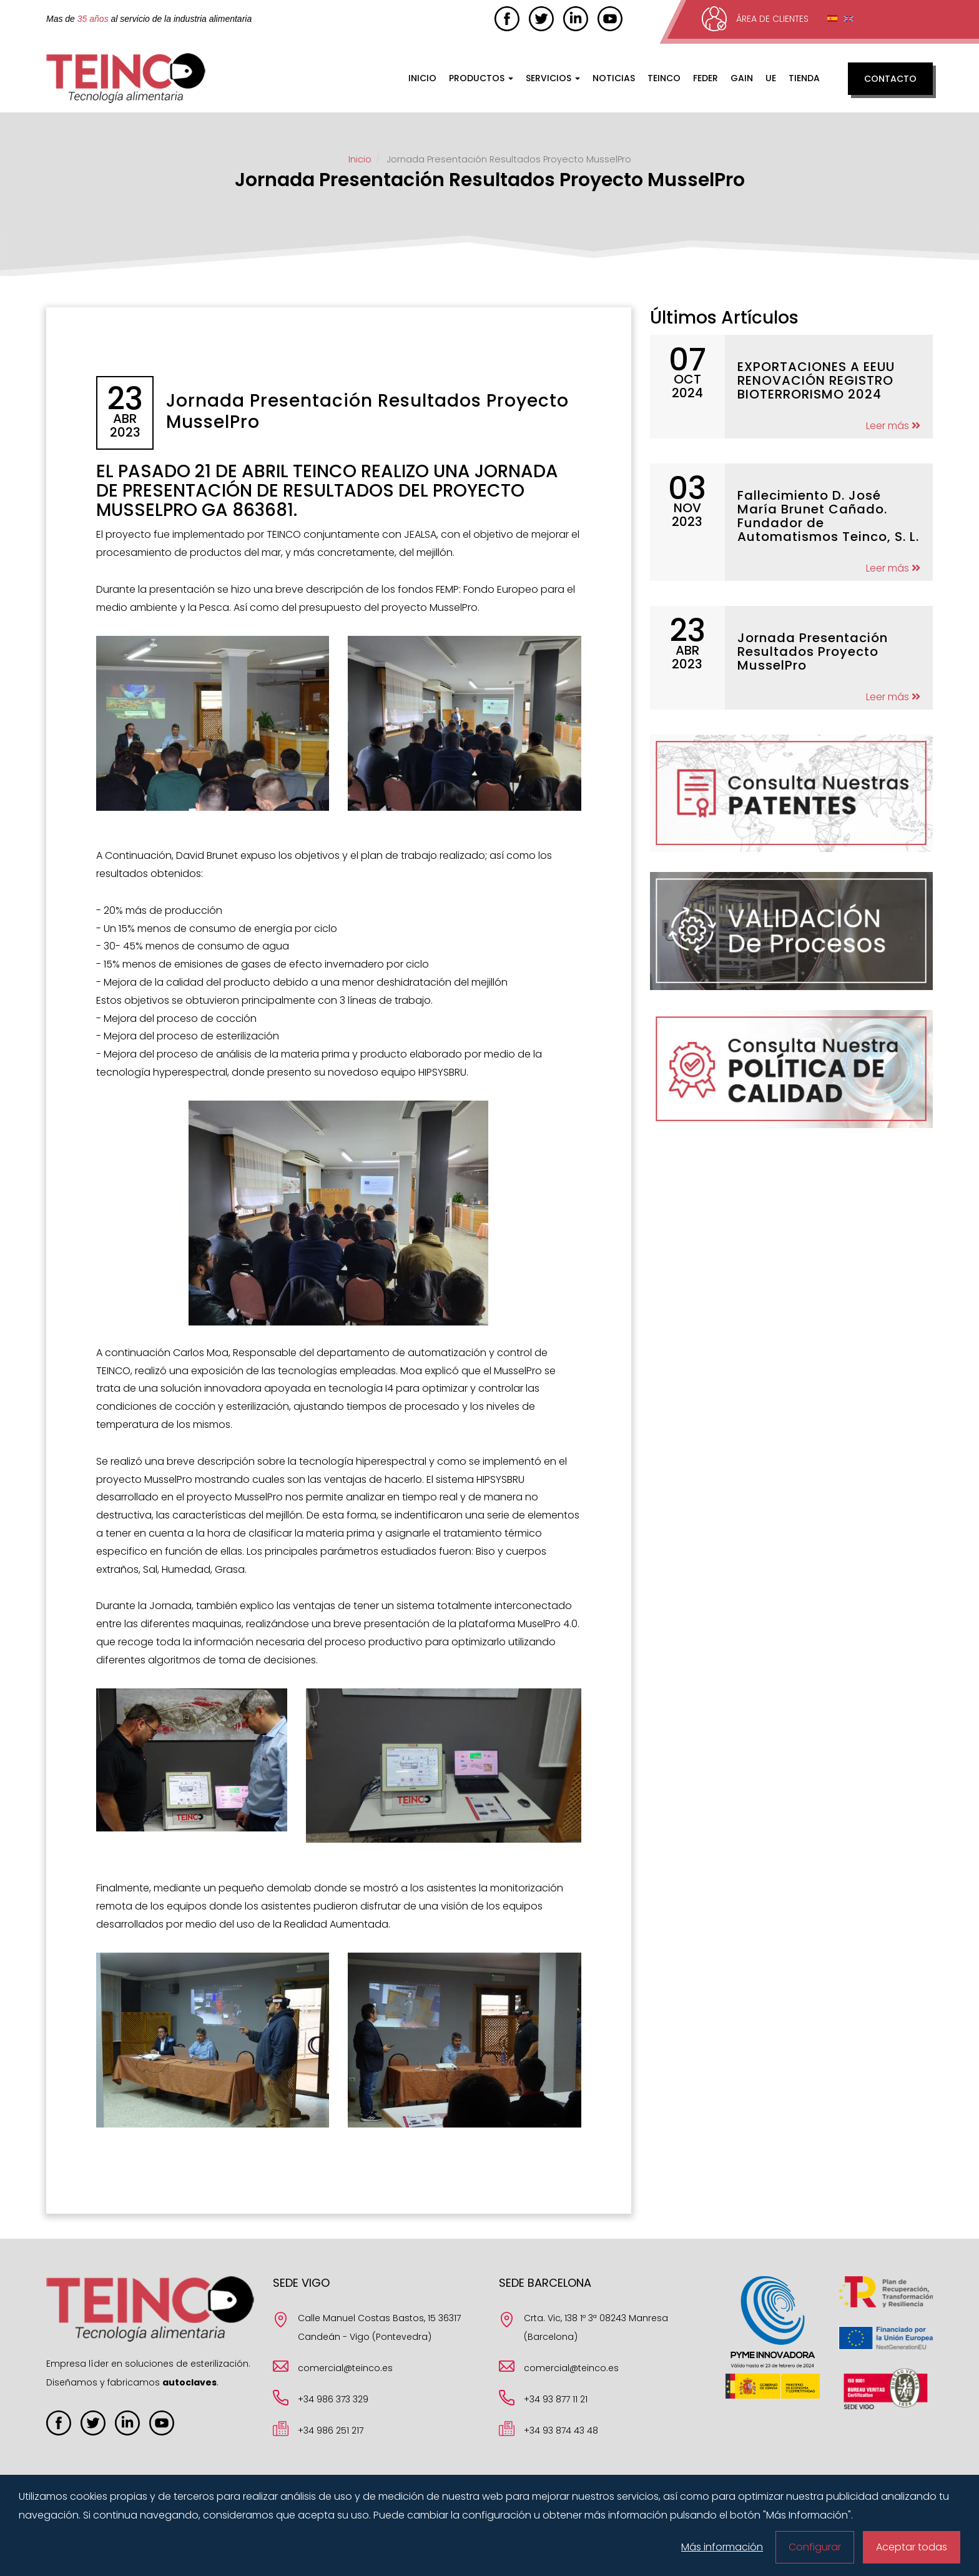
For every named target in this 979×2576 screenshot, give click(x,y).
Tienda (804, 78)
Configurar (815, 2547)
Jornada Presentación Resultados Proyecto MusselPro (812, 651)
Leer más (893, 426)
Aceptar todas (911, 2547)
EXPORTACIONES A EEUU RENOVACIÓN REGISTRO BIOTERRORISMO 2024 (816, 380)
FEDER (705, 78)
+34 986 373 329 (333, 2399)
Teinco (664, 78)
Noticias (614, 78)
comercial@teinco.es (345, 2368)
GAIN (742, 78)
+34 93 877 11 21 (556, 2399)
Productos (481, 78)
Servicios (553, 78)
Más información (722, 2547)
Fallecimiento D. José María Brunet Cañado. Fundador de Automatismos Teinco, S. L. (828, 516)
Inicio (422, 78)
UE (770, 78)
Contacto (890, 78)
